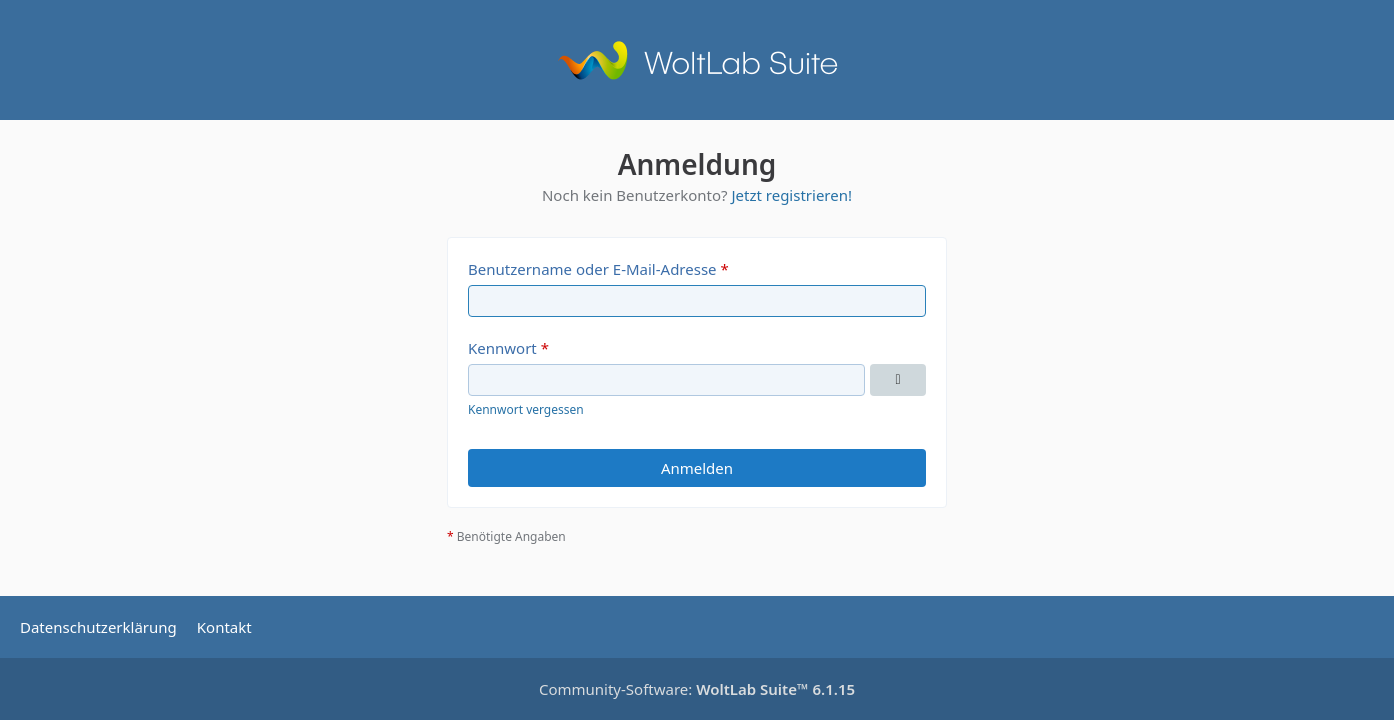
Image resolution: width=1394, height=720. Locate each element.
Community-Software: (697, 689)
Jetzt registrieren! (791, 195)
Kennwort (502, 348)
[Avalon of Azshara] (697, 60)
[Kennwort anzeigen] (898, 380)
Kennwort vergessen (526, 409)
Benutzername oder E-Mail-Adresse (592, 269)
